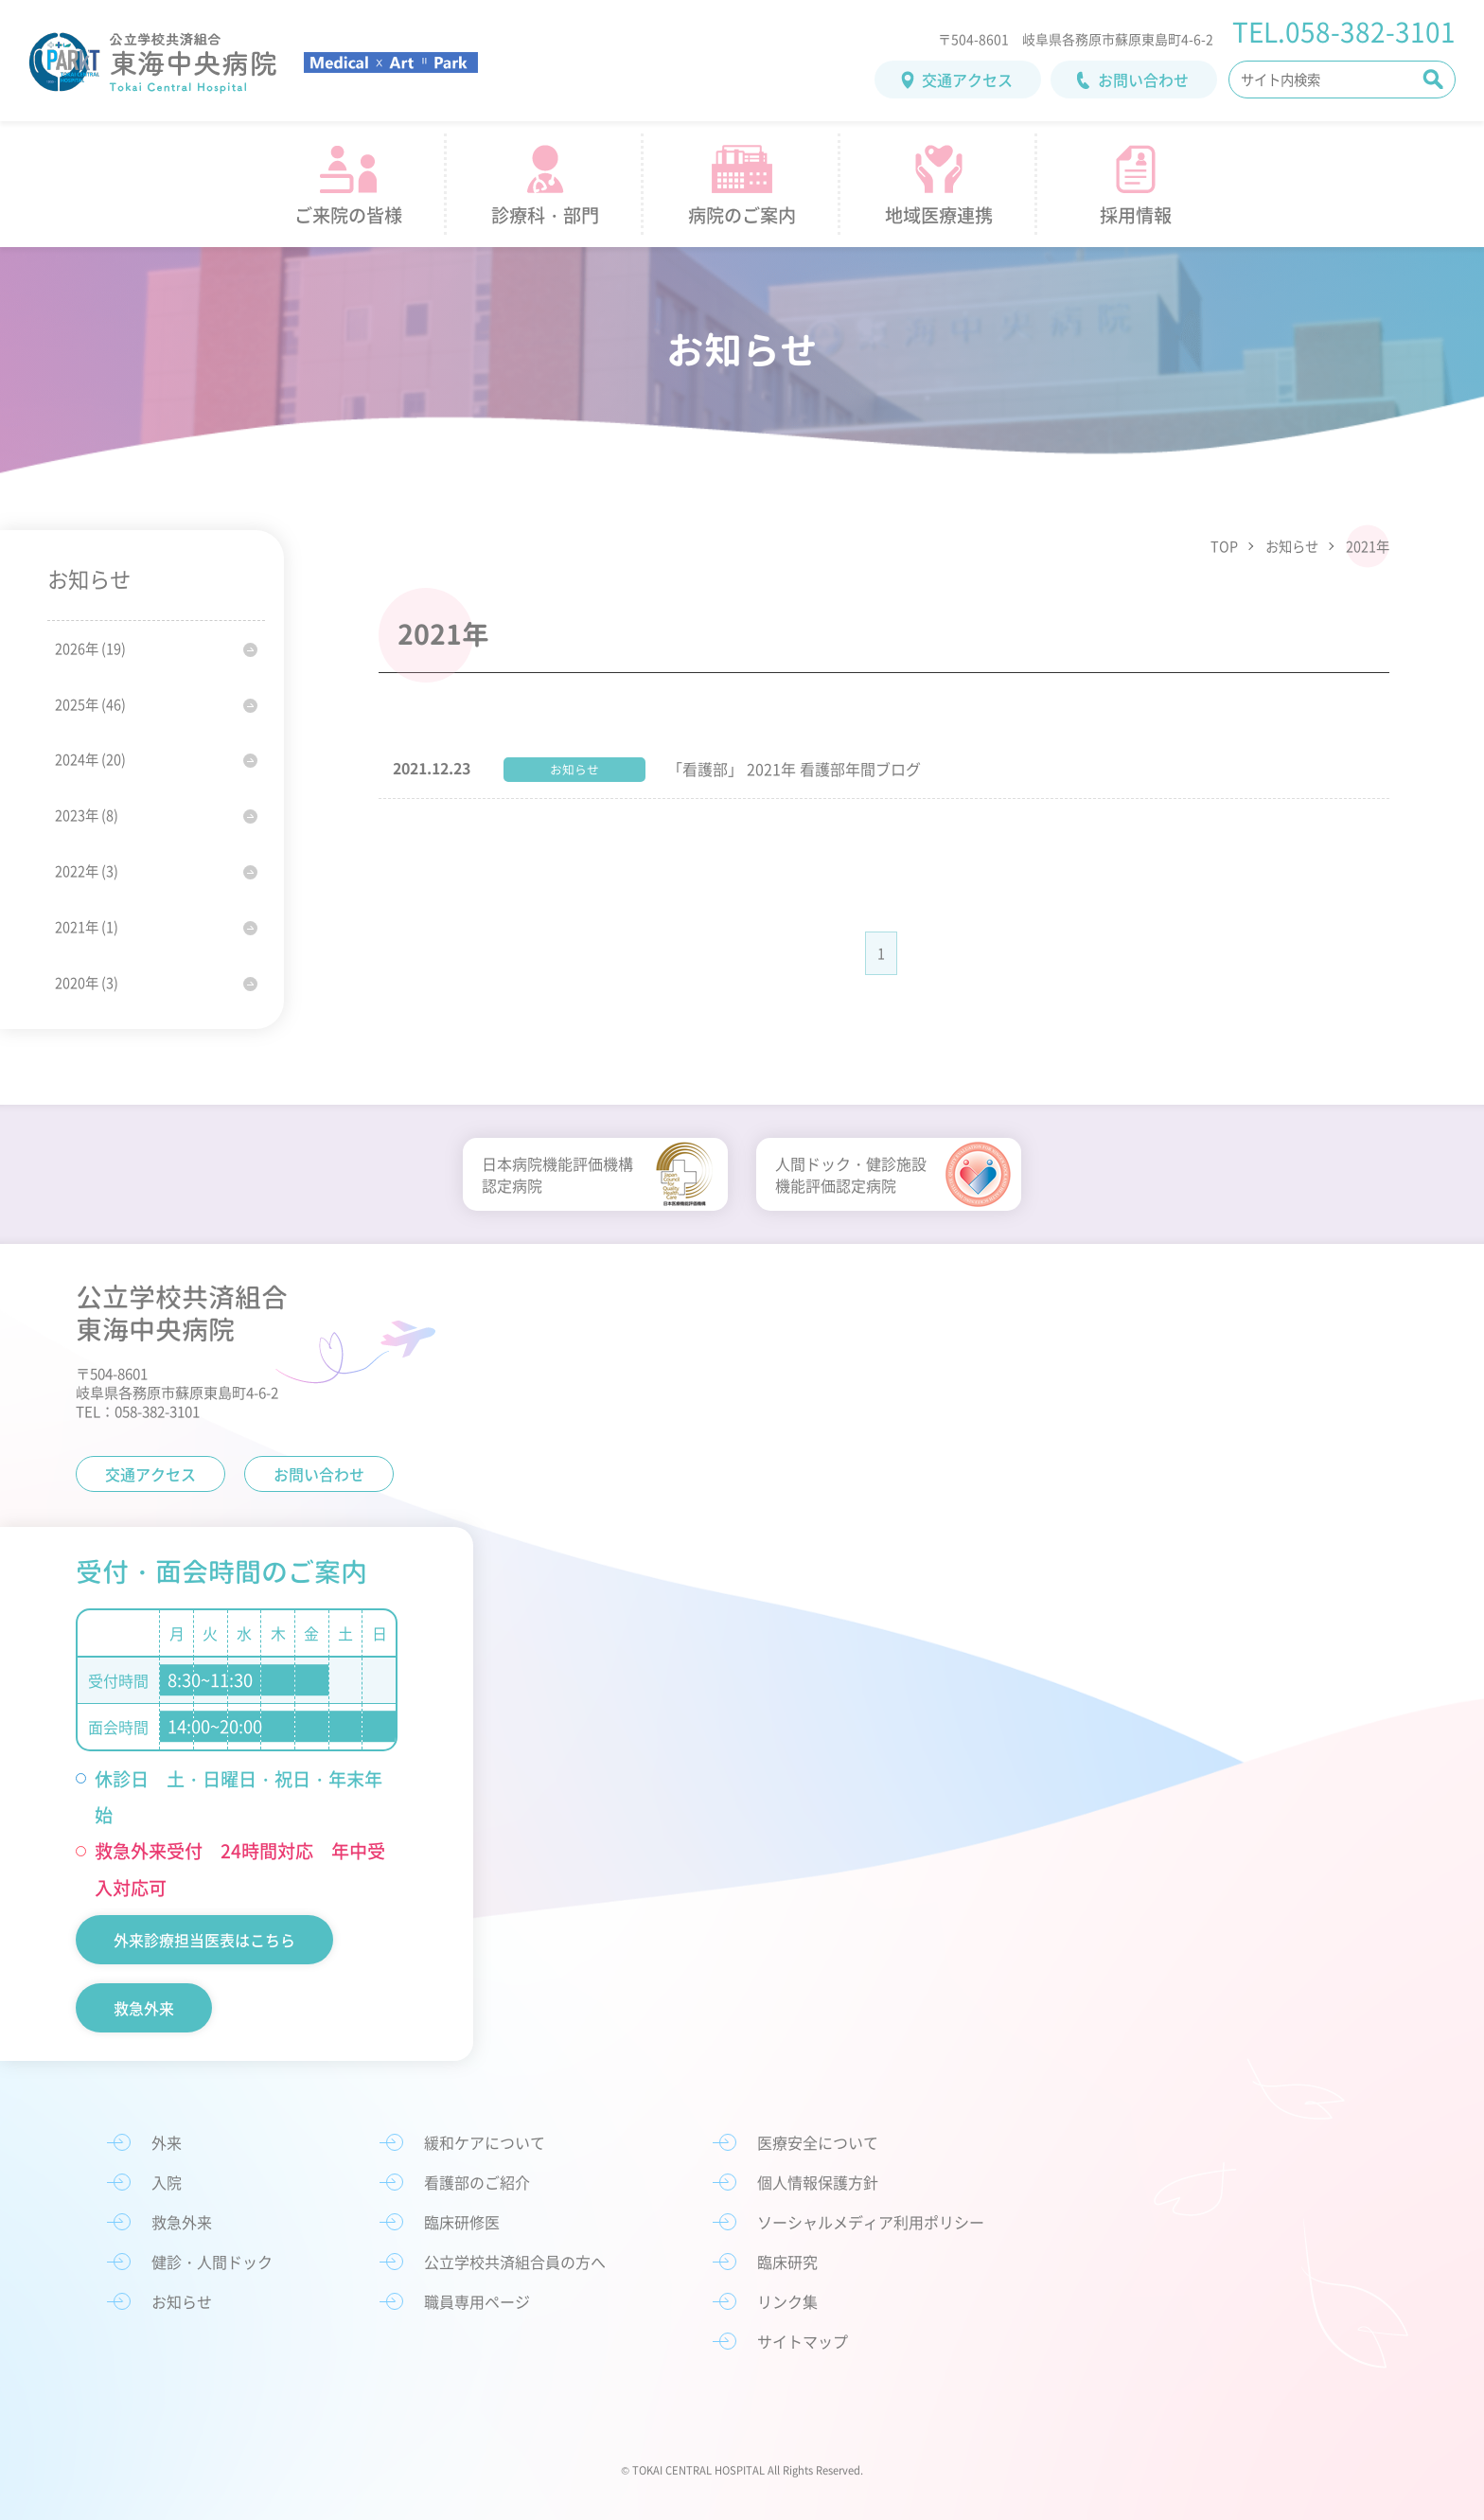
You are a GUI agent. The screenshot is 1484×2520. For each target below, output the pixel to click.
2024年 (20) (90, 759)
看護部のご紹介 (477, 2182)
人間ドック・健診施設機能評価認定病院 (851, 1174)
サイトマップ (802, 2341)
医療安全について (817, 2142)
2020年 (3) (86, 982)
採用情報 (1136, 215)
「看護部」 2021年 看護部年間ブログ (794, 768)
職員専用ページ (477, 2301)
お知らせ (1291, 546)
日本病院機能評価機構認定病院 (557, 1174)
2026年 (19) (90, 648)
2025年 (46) (90, 704)
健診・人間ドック (212, 2261)
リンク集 (787, 2301)
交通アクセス (967, 79)
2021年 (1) (86, 926)
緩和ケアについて (484, 2142)
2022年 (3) (86, 871)
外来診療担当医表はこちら (204, 1939)
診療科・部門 (545, 215)
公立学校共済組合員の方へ (515, 2261)
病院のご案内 (742, 215)
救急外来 (144, 2007)
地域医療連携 (939, 215)
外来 (166, 2142)
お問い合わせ (1143, 79)
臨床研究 (787, 2261)
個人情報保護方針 (817, 2182)
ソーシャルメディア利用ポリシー (870, 2221)
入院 (166, 2182)
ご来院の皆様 (348, 215)
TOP (1224, 546)
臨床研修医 (462, 2221)
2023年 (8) (86, 815)
